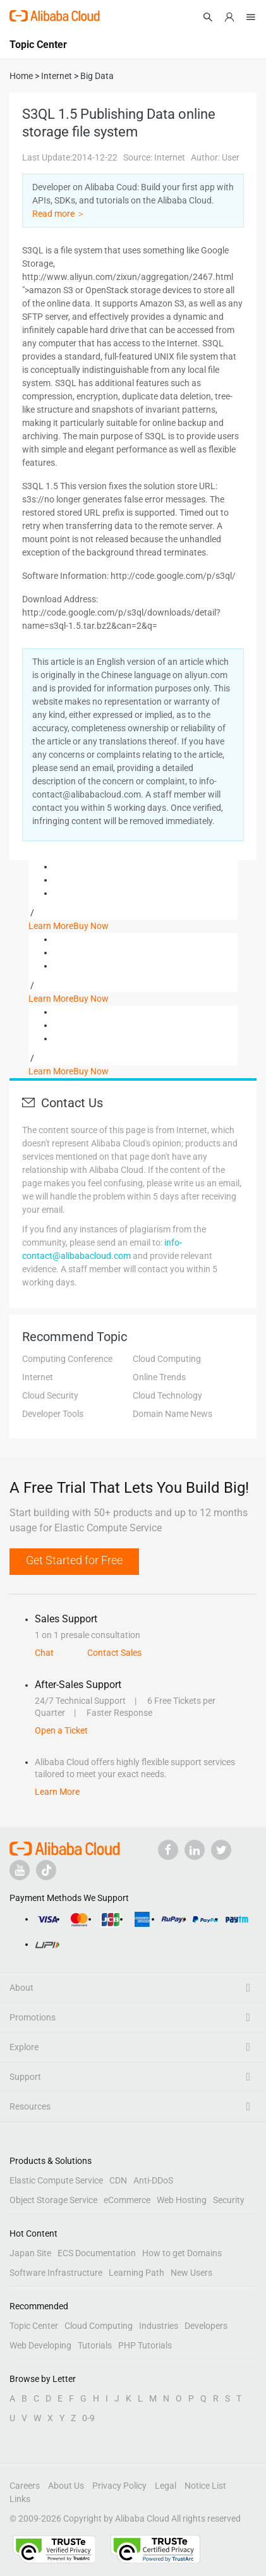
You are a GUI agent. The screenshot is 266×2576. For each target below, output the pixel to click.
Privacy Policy (119, 2486)
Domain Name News (172, 1414)
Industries (158, 2326)
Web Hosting (182, 2200)
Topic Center (33, 2326)
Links (19, 2499)
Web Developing (40, 2345)
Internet (37, 1377)
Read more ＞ (58, 214)
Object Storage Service (53, 2200)
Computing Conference (67, 1359)
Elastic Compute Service (56, 2180)
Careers (24, 2486)
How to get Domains (182, 2253)
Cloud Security (50, 1395)
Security (229, 2200)
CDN (118, 2180)
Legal (165, 2486)
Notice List (205, 2486)
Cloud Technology (167, 1395)
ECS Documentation (96, 2253)
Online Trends (159, 1377)
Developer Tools (52, 1414)
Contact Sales (114, 1653)
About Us (66, 2486)
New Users (191, 2273)
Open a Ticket (61, 1730)
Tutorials (95, 2345)
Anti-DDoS (153, 2180)
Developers (205, 2326)
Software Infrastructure (55, 2273)
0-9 (88, 2418)
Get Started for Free (74, 1560)
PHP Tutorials (145, 2345)
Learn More (50, 926)
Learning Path (136, 2273)
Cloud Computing (167, 1359)
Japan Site (30, 2253)
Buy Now (91, 926)
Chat (44, 1653)
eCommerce (127, 2200)
